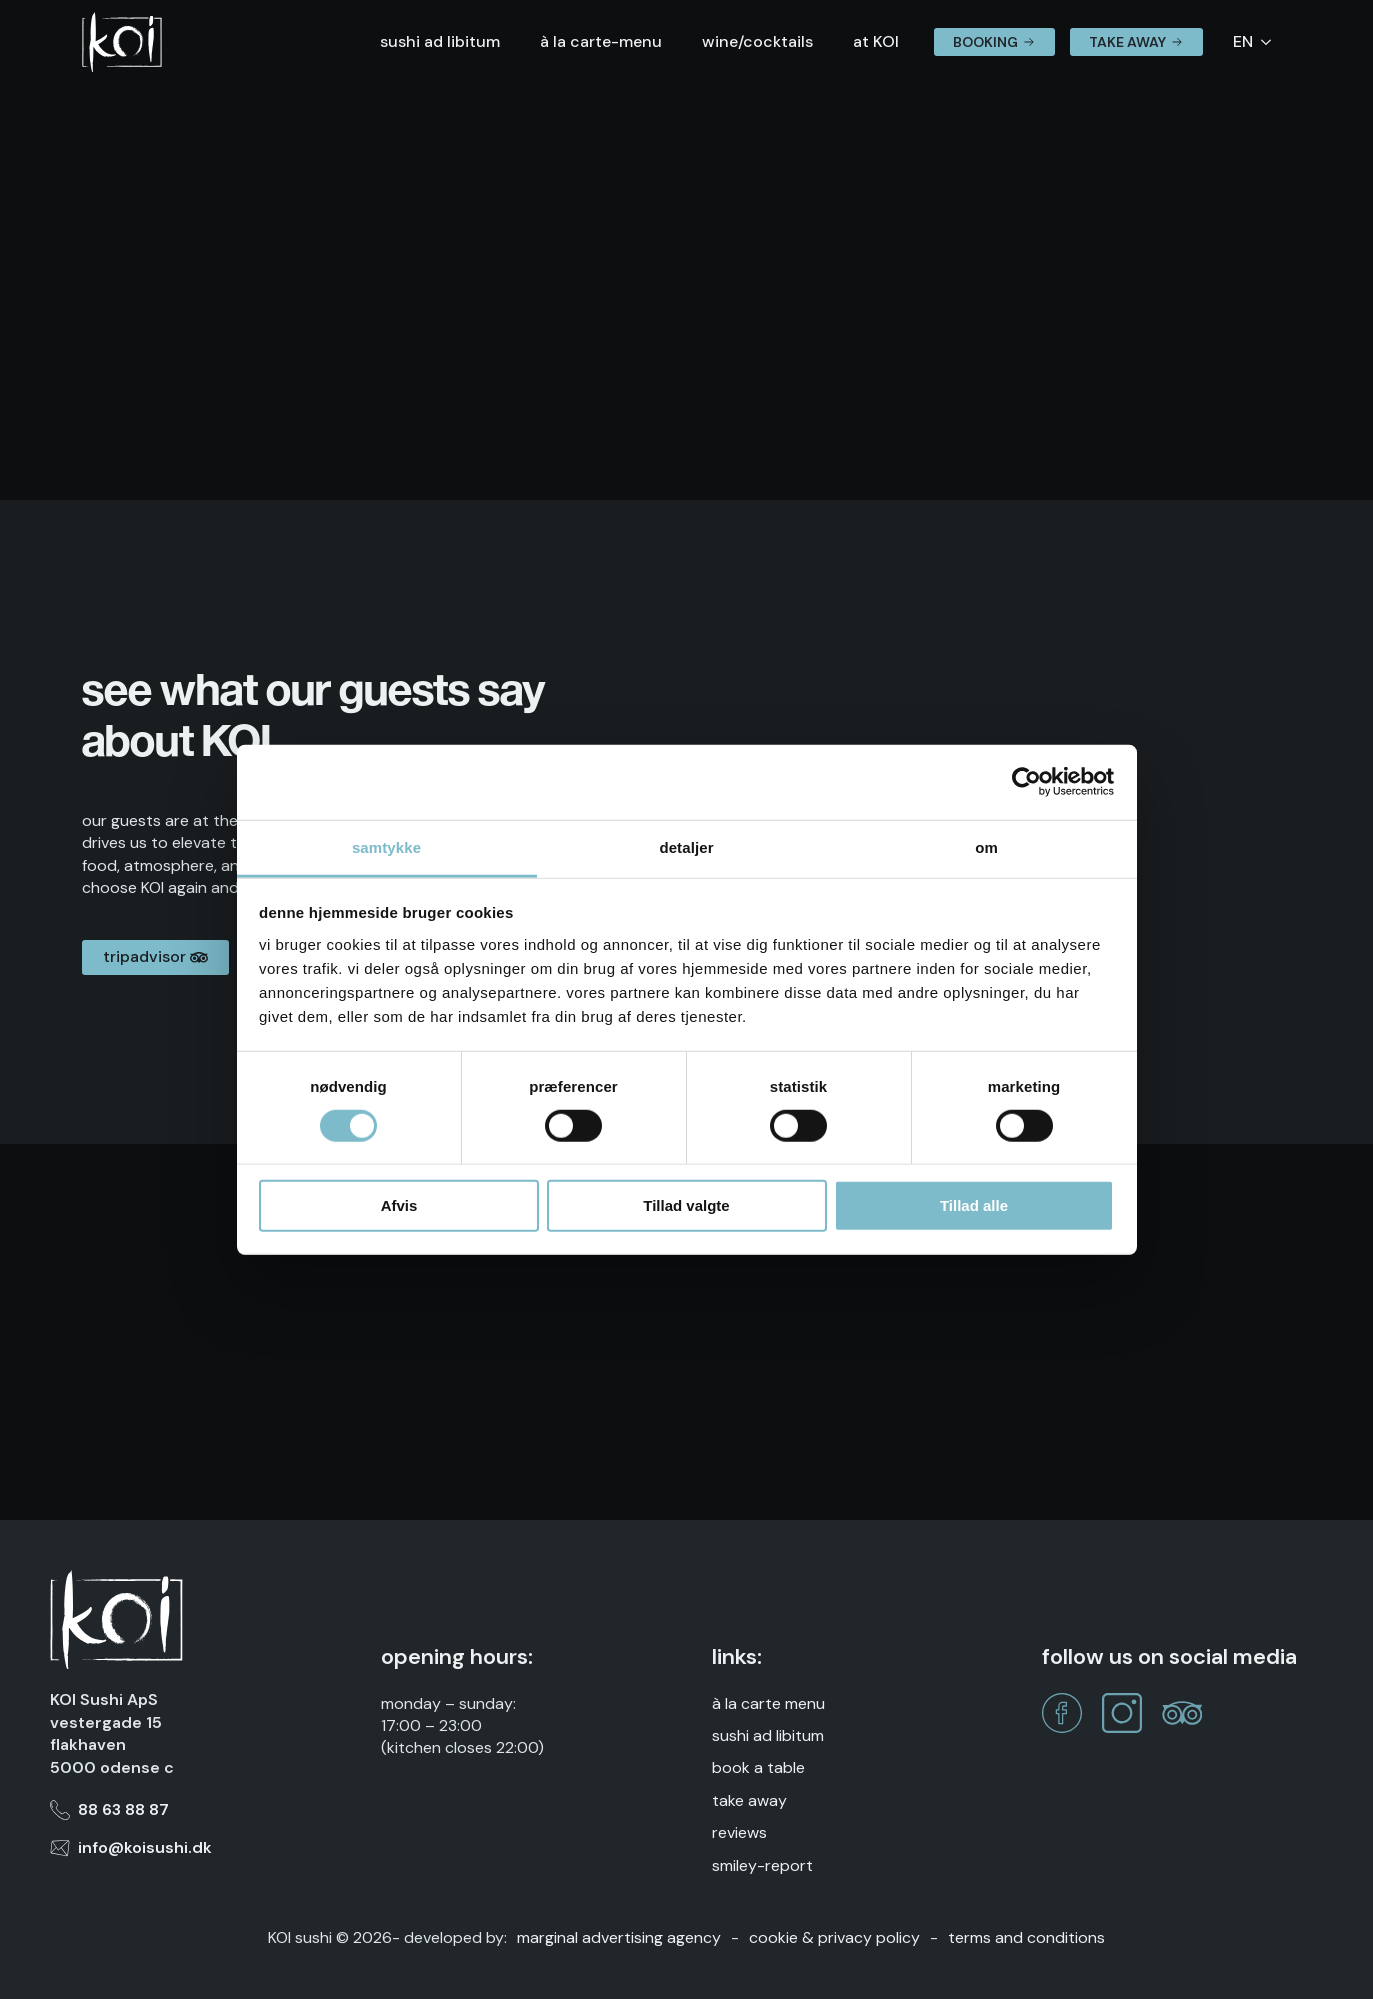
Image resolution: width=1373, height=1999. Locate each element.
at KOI (876, 41)
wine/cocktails (757, 41)
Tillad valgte (686, 1205)
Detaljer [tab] (686, 846)
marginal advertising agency (619, 1937)
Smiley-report (762, 1865)
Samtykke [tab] (386, 846)
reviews (739, 1832)
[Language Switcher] (1272, 42)
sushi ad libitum (440, 41)
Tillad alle (974, 1205)
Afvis (399, 1205)
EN (1243, 41)
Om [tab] (986, 846)
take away (749, 1800)
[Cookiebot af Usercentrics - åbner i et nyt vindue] (1026, 782)
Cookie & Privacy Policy (834, 1937)
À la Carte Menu (768, 1703)
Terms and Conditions (1026, 1937)
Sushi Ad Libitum (768, 1735)
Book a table (758, 1767)
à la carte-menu (601, 41)
